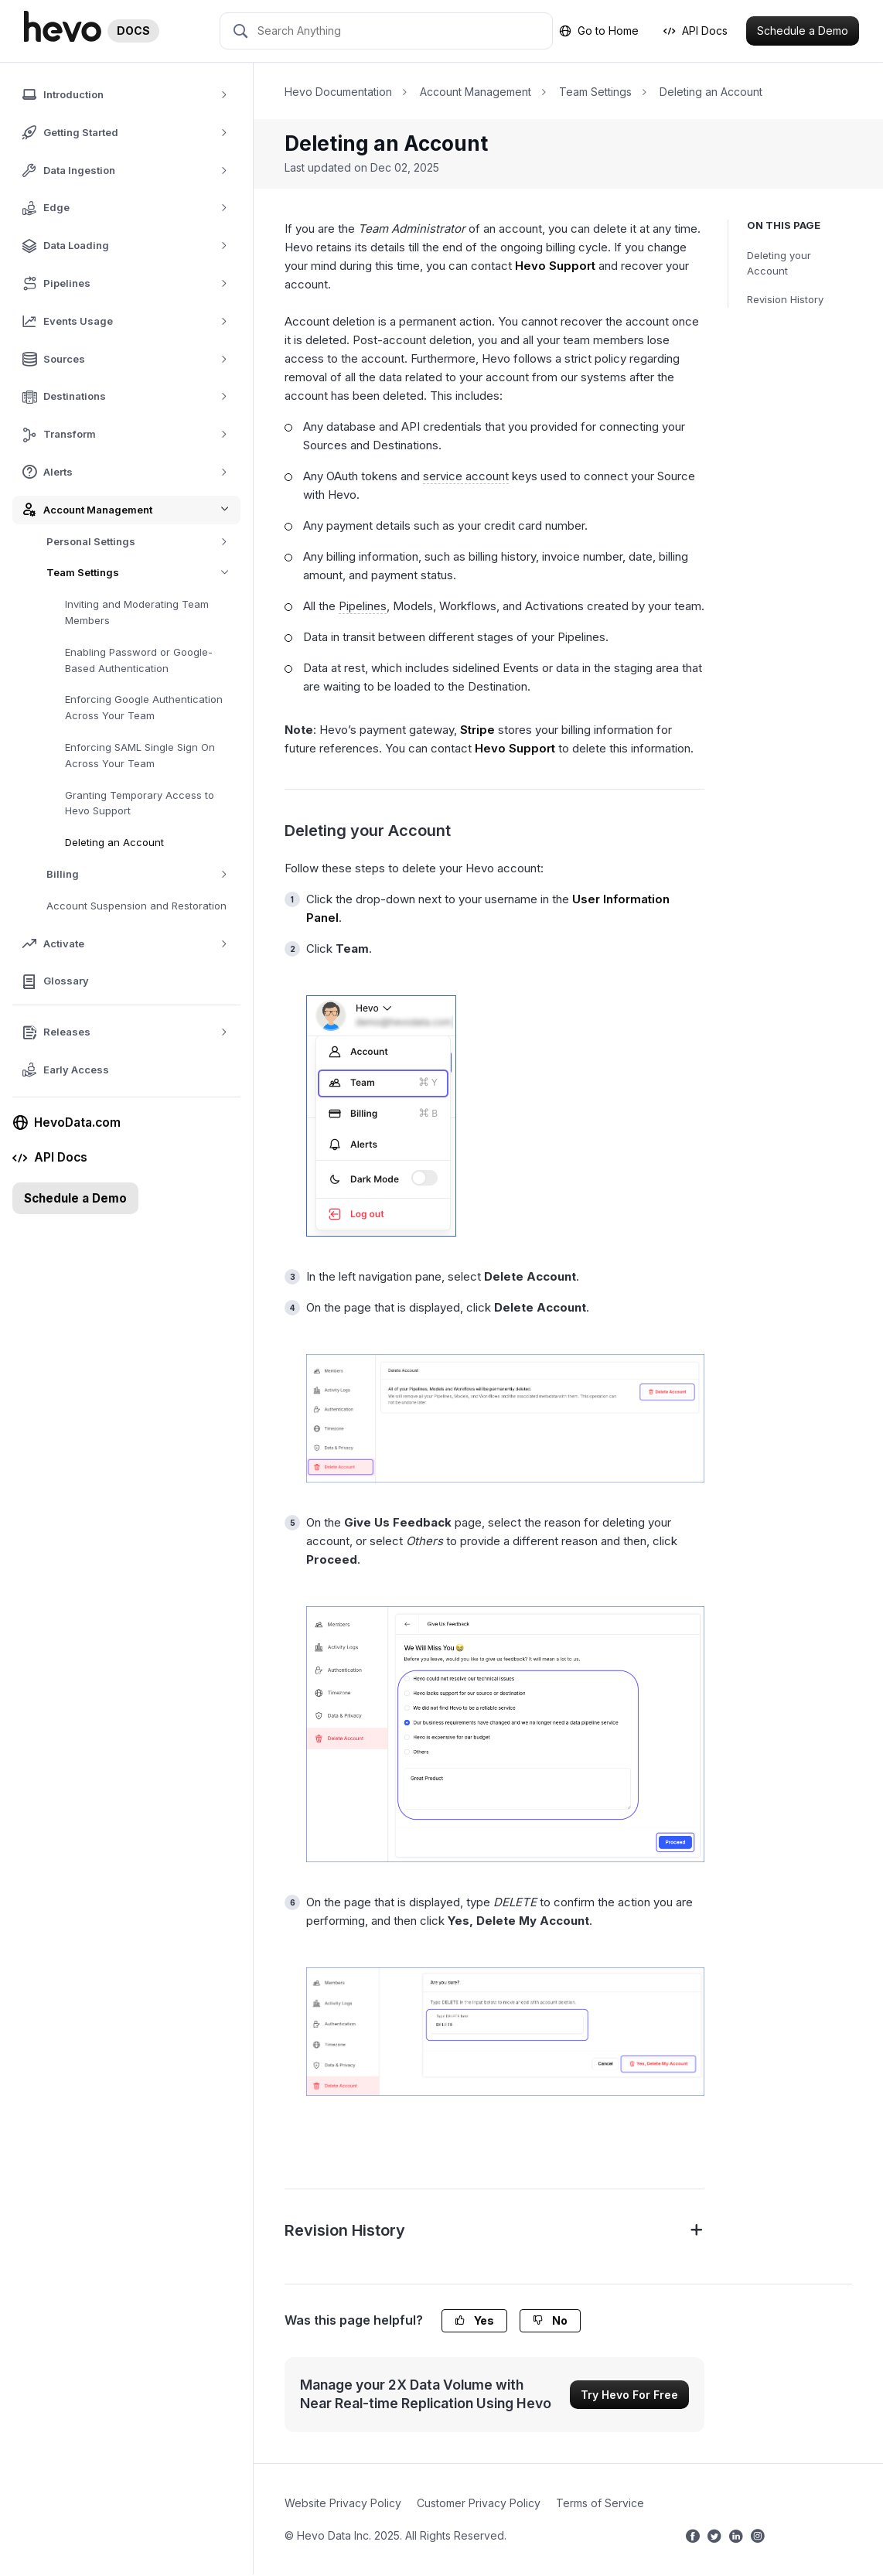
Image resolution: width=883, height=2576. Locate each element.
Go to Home (599, 30)
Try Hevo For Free (629, 2394)
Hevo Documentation (338, 91)
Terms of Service (600, 2502)
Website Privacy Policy (343, 2502)
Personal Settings (142, 541)
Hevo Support (555, 265)
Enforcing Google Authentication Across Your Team (144, 707)
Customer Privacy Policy (478, 2502)
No (550, 2320)
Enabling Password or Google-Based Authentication (139, 660)
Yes (474, 2320)
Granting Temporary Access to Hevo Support (139, 803)
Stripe (477, 729)
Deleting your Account (779, 263)
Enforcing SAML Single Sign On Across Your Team (140, 755)
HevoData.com (68, 1122)
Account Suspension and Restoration (136, 905)
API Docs (695, 30)
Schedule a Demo (802, 30)
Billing (142, 874)
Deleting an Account (114, 842)
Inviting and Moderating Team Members (137, 612)
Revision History (785, 299)
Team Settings (143, 572)
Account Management (475, 91)
